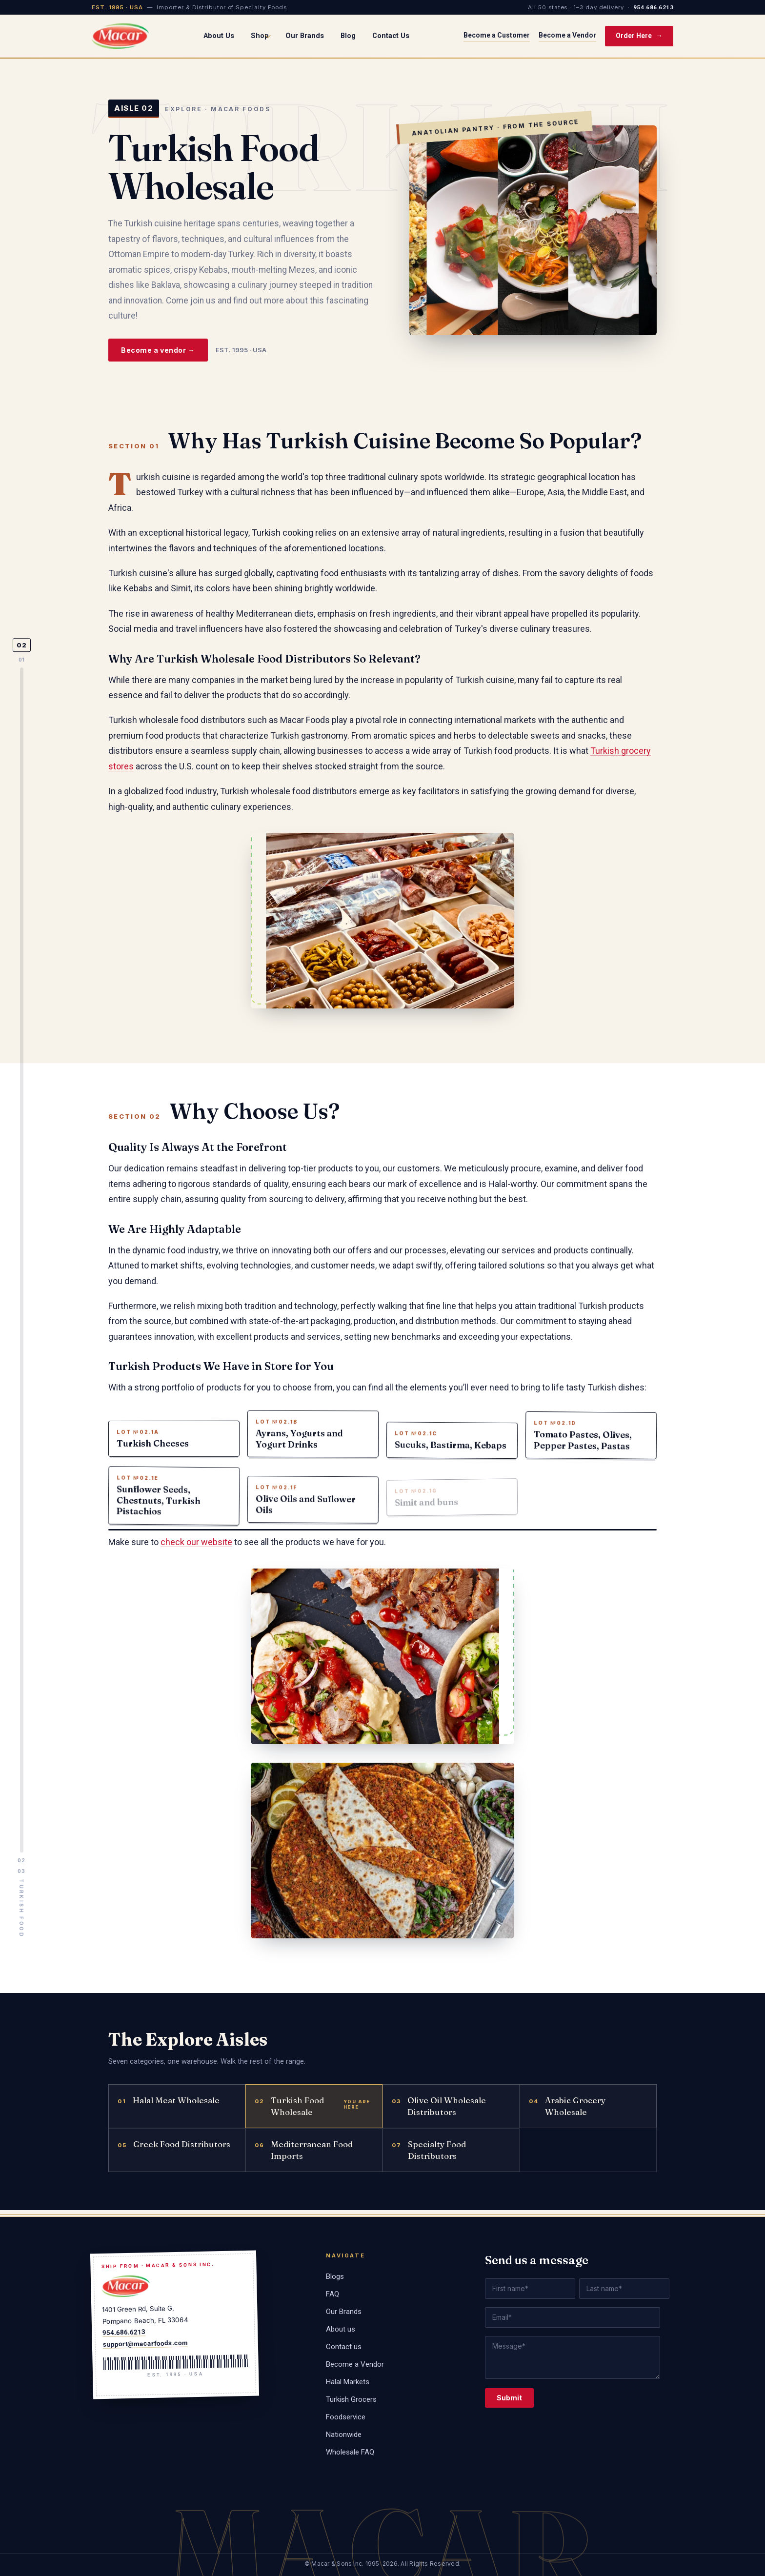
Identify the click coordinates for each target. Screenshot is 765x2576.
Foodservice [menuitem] (345, 2417)
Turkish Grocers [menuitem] (351, 2399)
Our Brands (304, 36)
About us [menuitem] (340, 2329)
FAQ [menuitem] (332, 2294)
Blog (348, 36)
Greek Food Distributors (174, 2154)
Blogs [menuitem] (335, 2276)
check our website (196, 1552)
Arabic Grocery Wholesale (567, 2116)
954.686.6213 (653, 7)
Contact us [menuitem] (344, 2346)
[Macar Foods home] (120, 36)
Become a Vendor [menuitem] (355, 2364)
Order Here (639, 36)
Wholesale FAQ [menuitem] (350, 2452)
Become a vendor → (158, 350)
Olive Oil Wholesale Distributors (439, 2116)
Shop (261, 36)
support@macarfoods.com (145, 2343)
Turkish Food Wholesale (289, 2116)
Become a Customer (496, 35)
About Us (218, 36)
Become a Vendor (567, 35)
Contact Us (390, 36)
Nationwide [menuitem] (344, 2434)
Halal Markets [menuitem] (347, 2381)
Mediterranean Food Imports (304, 2160)
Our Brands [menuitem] (344, 2311)
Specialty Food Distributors (429, 2160)
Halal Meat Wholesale (169, 2110)
